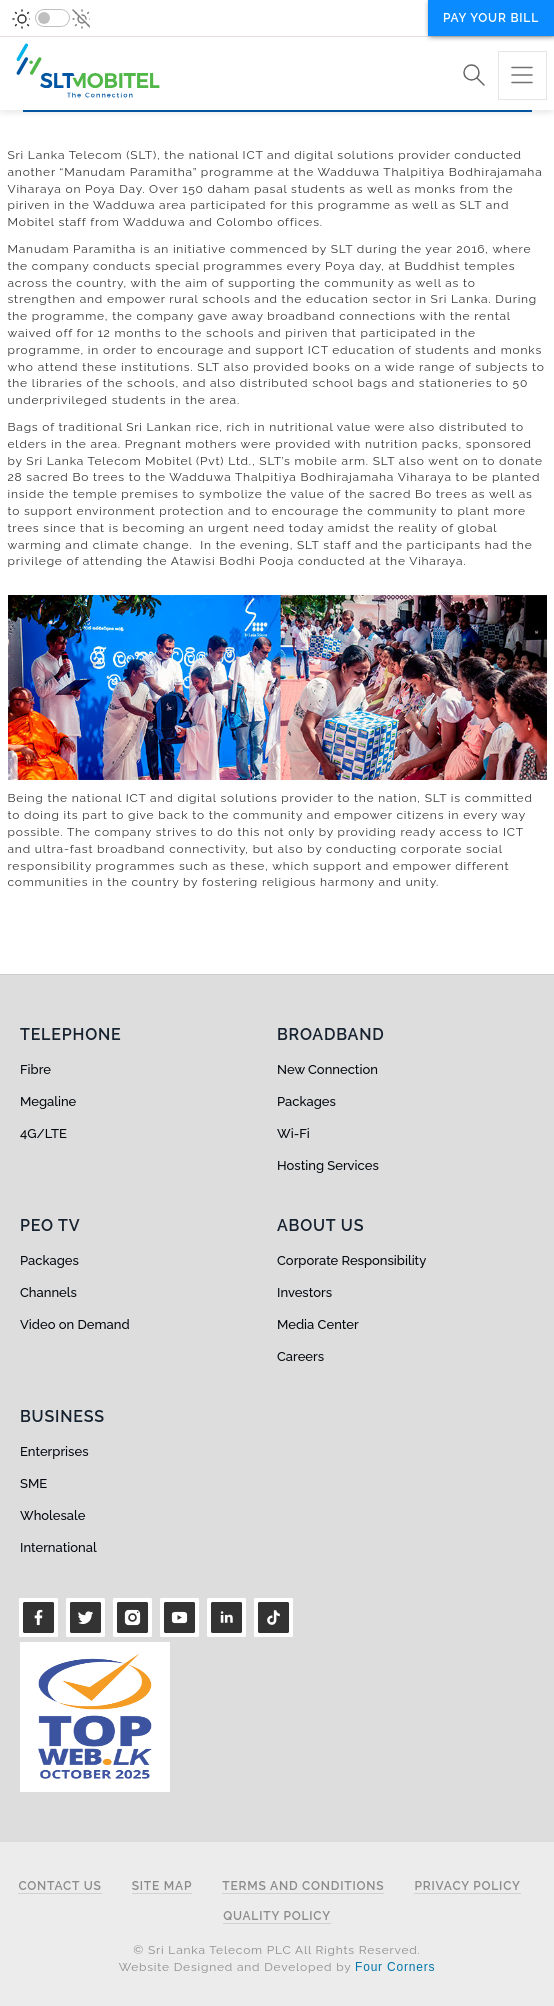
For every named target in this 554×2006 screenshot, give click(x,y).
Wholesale (52, 1515)
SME (33, 1483)
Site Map (162, 1886)
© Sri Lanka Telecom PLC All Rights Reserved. (276, 1950)
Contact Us (59, 1886)
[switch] (52, 18)
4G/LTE (43, 1133)
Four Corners (395, 1967)
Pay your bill (491, 18)
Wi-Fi (293, 1133)
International (58, 1547)
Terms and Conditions (303, 1886)
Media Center (318, 1324)
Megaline (48, 1101)
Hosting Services (328, 1165)
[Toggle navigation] (522, 75)
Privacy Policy (467, 1886)
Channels (48, 1292)
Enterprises (54, 1451)
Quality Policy (277, 1916)
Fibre (35, 1069)
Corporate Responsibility (351, 1260)
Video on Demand (75, 1324)
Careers (300, 1356)
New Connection (327, 1069)
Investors (304, 1292)
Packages (306, 1101)
